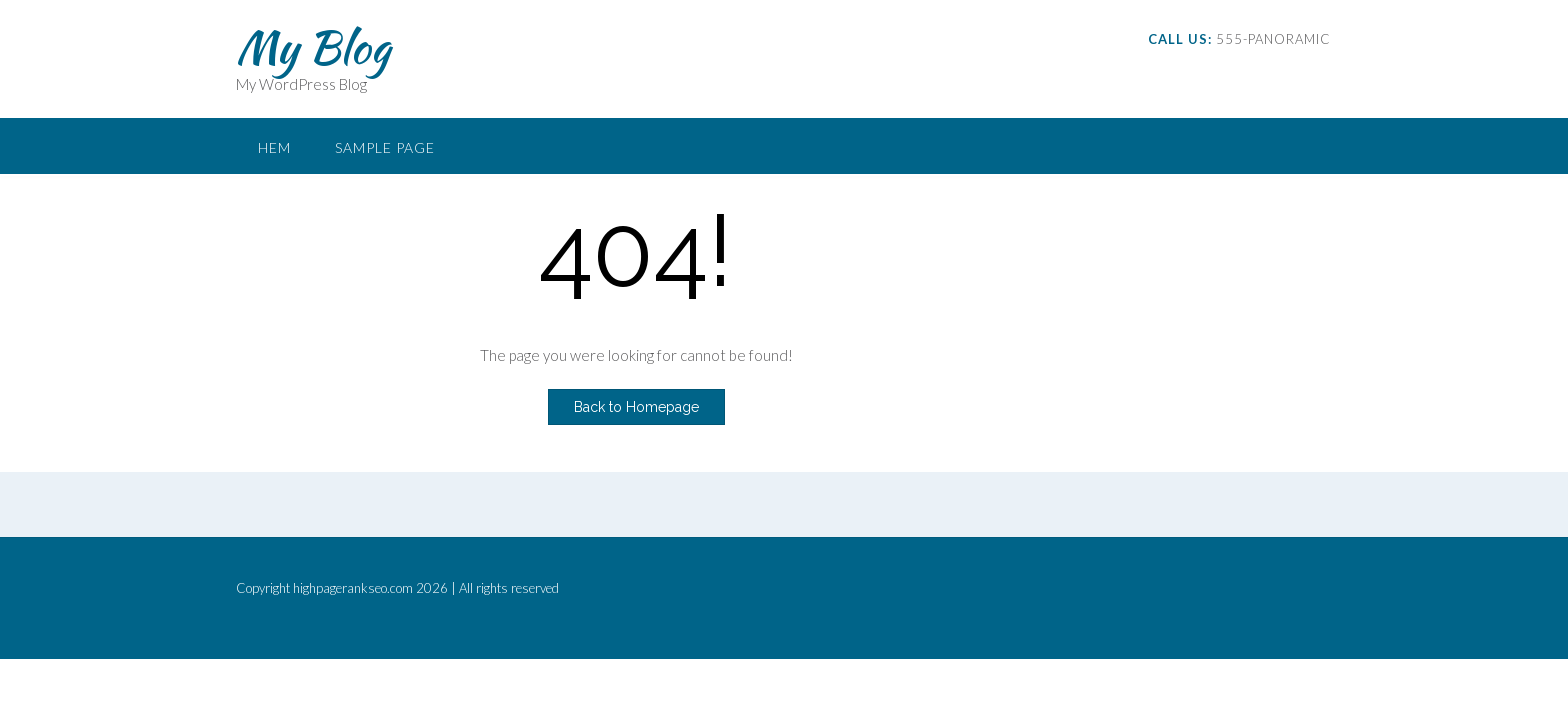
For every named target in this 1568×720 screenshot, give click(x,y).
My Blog (313, 47)
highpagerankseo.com (353, 588)
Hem (274, 147)
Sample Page (385, 147)
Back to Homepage (636, 407)
